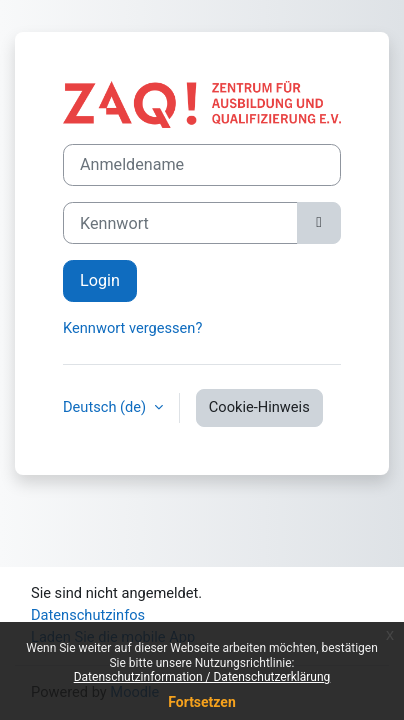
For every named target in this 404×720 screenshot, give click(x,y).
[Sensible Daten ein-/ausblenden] (319, 223)
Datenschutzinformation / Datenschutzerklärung (202, 677)
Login (100, 280)
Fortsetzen (202, 702)
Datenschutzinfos (88, 615)
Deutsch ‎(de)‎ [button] (106, 407)
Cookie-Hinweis (259, 407)
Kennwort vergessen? (132, 328)
